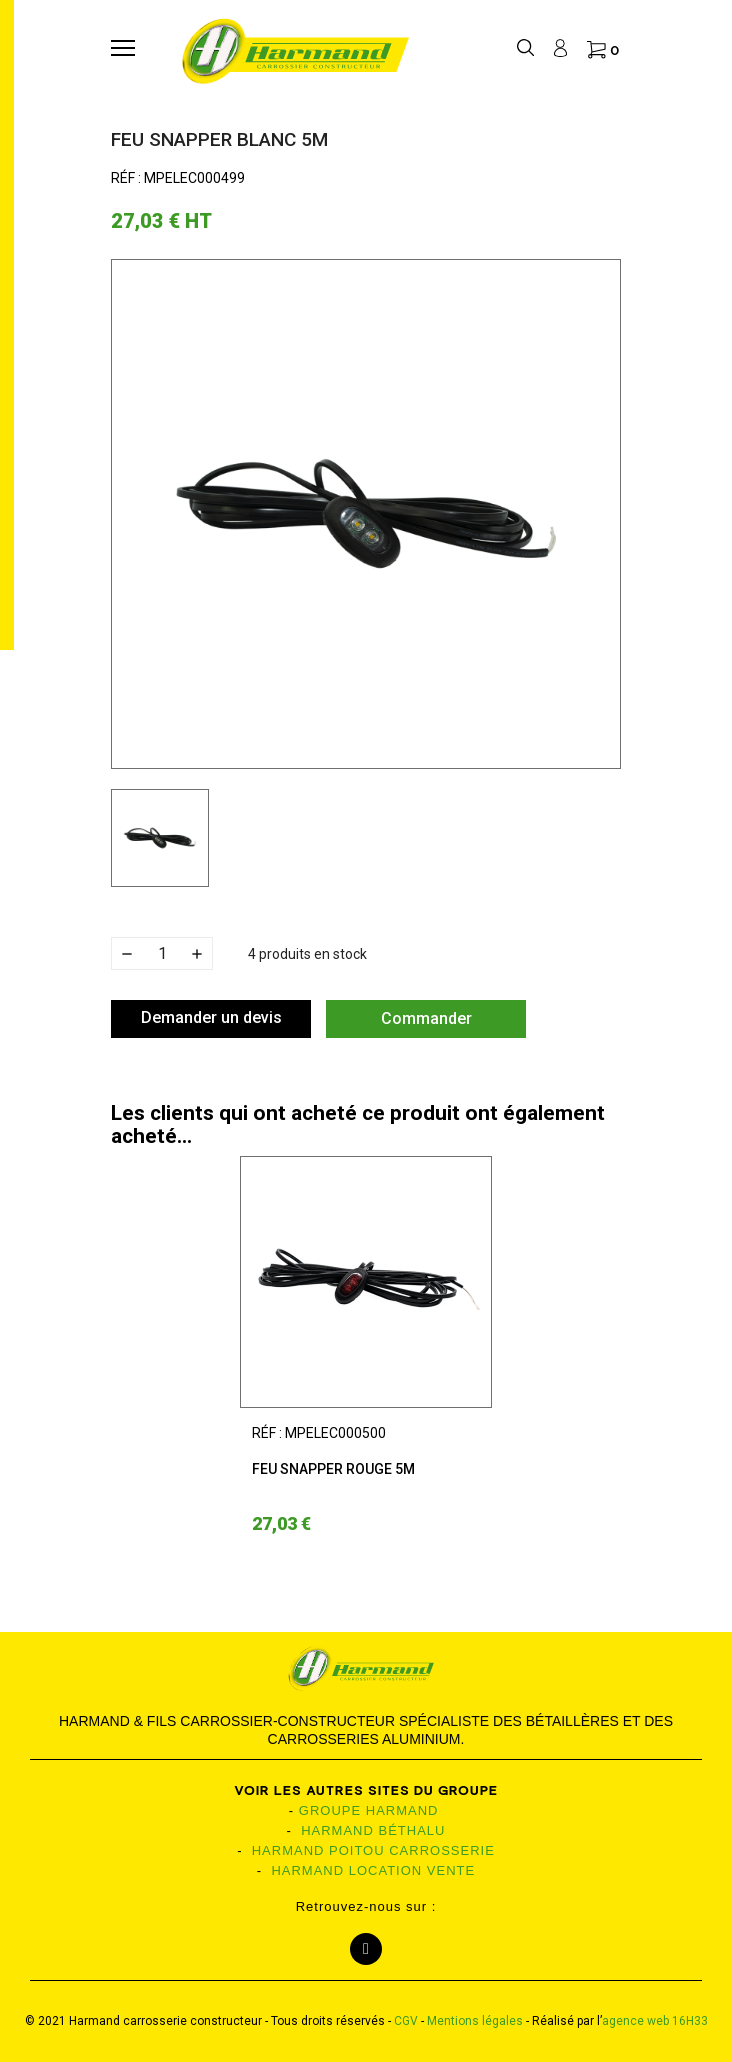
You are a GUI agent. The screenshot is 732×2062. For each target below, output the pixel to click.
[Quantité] (162, 953)
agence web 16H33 (655, 2021)
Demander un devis (211, 1017)
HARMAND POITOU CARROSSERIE (373, 1850)
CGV (406, 2021)
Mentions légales (475, 2021)
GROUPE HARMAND (369, 1810)
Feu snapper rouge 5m (333, 1469)
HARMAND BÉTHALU (373, 1830)
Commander (426, 1018)
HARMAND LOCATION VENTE (373, 1870)
